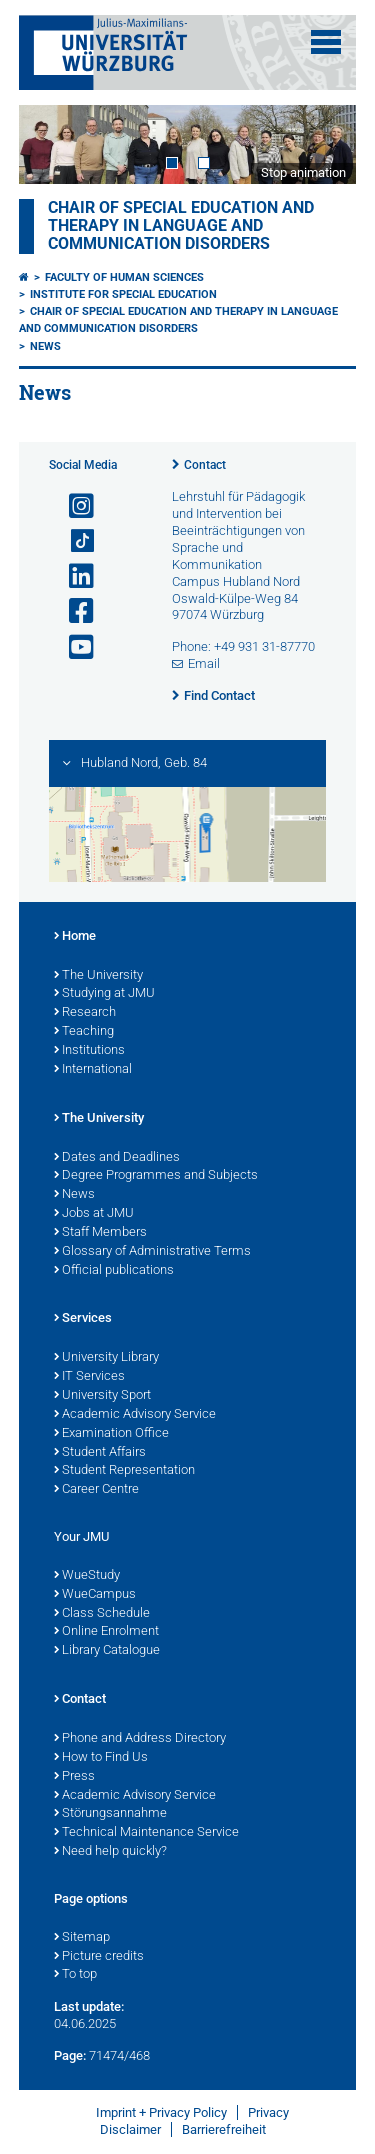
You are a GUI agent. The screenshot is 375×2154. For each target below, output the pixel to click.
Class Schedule (102, 1614)
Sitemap (82, 1938)
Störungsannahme (110, 1814)
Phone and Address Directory (140, 1739)
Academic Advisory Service (135, 1415)
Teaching (84, 1032)
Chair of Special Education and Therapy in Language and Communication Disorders (181, 226)
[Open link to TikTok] (73, 541)
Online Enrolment (106, 1632)
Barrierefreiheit (224, 2129)
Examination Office (111, 1434)
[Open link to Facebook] (73, 611)
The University (98, 976)
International (93, 1070)
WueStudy (87, 1576)
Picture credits (99, 1957)
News (45, 346)
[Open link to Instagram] (73, 506)
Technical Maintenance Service (146, 1833)
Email (204, 663)
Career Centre (96, 1490)
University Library (106, 1358)
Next (321, 144)
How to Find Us (101, 1758)
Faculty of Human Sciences (124, 277)
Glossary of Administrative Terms (152, 1252)
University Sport (102, 1396)
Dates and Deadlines (117, 1158)
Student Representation (124, 1471)
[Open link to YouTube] (73, 647)
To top (75, 1975)
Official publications (114, 1271)
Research (85, 1013)
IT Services (89, 1377)
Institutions (89, 1051)
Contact (205, 465)
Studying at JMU (104, 994)
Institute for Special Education (123, 294)
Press (74, 1777)
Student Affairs (100, 1453)
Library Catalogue (107, 1651)
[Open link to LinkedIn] (73, 576)
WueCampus (95, 1595)
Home (75, 937)
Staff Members (100, 1233)
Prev (54, 144)
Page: (70, 2055)
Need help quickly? (110, 1852)
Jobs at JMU (94, 1214)
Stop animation (303, 172)
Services (83, 1319)
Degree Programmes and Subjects (156, 1176)
